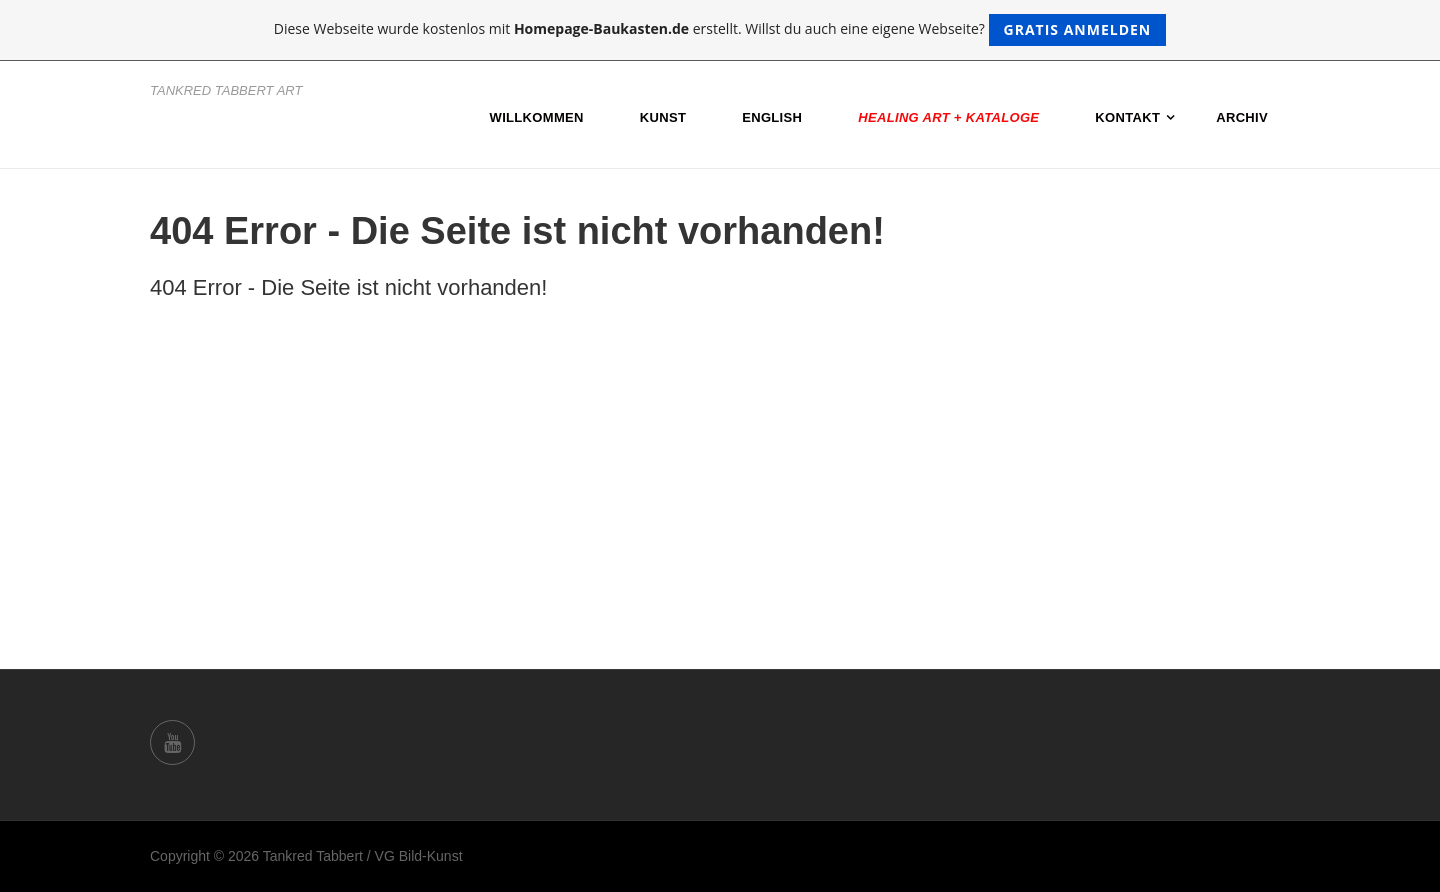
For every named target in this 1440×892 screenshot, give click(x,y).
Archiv (1242, 117)
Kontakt (1127, 117)
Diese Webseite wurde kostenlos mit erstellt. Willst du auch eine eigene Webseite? (720, 30)
